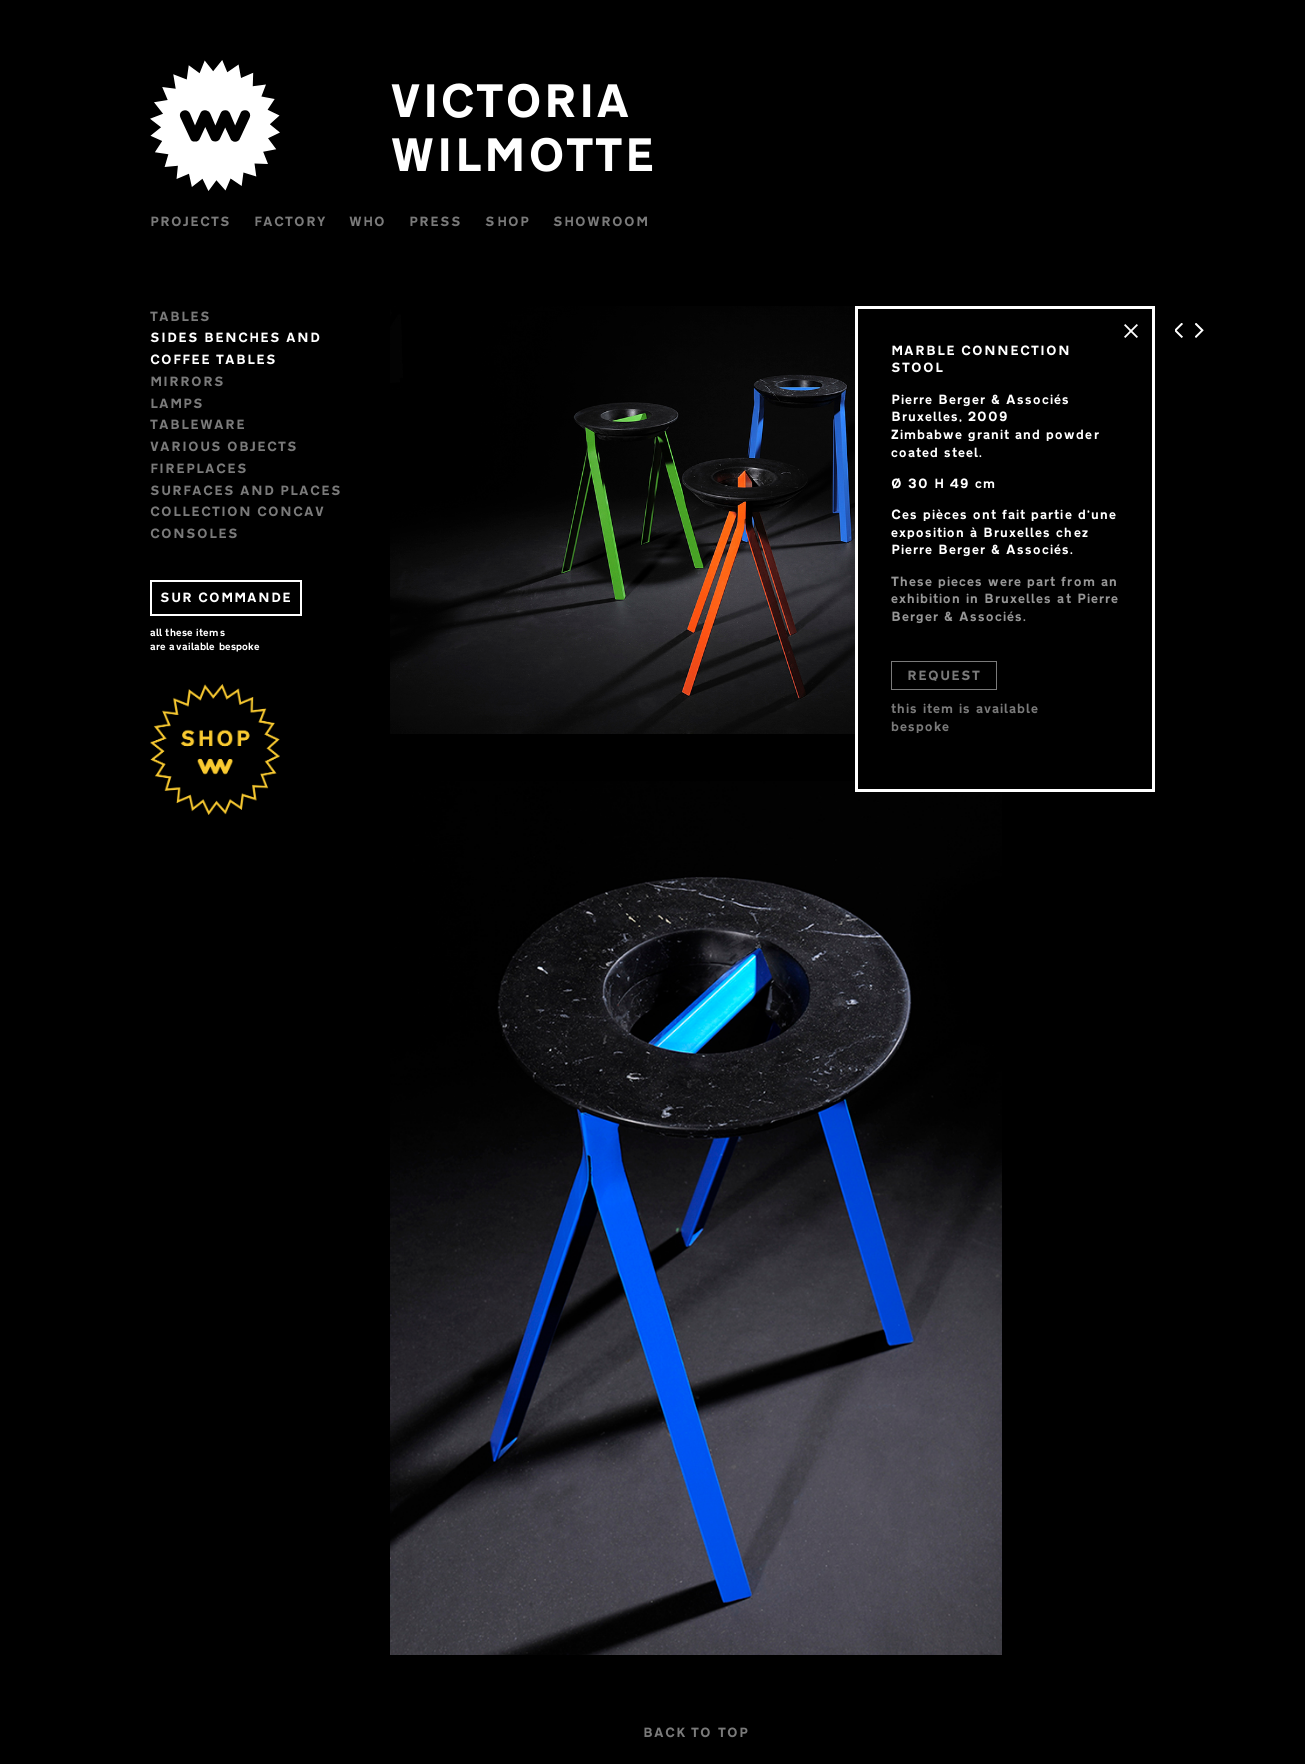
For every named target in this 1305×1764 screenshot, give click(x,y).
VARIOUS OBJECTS (224, 446)
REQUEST (944, 675)
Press (435, 221)
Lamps (177, 403)
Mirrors (187, 381)
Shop (507, 221)
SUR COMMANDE (226, 597)
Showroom (601, 221)
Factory (290, 221)
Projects (190, 221)
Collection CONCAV (237, 511)
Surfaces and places (246, 490)
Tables (180, 316)
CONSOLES (194, 533)
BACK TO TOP (695, 1732)
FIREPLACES (199, 468)
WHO (367, 221)
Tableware (198, 424)
